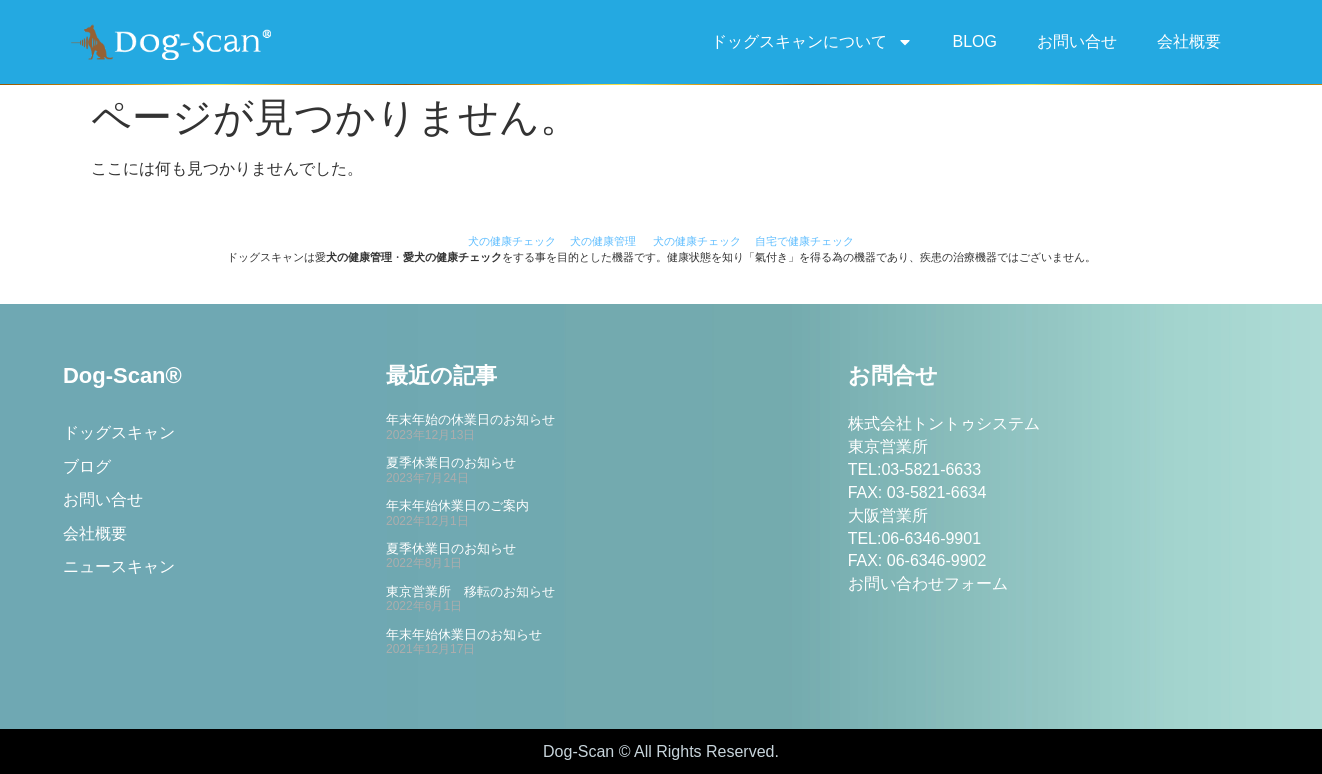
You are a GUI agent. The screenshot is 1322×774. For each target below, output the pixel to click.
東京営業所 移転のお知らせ (470, 591)
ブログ (87, 466)
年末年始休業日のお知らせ (464, 634)
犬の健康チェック (512, 241)
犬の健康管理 (603, 241)
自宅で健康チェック (804, 241)
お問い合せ (1077, 41)
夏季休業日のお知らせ (451, 462)
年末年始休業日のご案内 (457, 505)
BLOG (975, 41)
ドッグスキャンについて (812, 42)
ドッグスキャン (119, 432)
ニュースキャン (119, 568)
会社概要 (1189, 41)
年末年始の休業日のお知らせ (470, 419)
